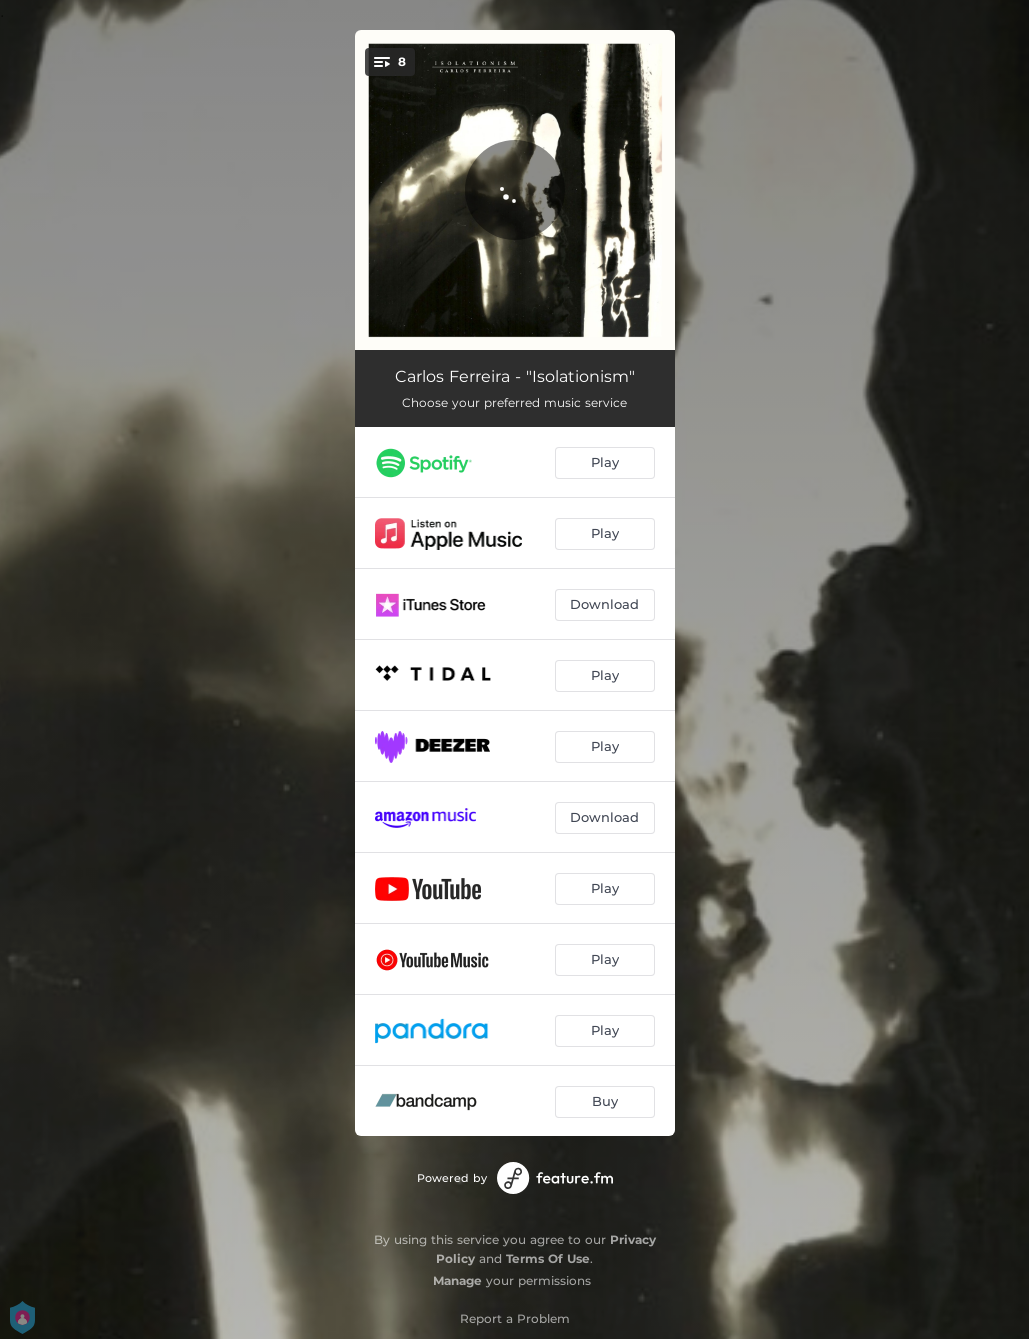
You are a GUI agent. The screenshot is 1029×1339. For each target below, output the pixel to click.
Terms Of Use (548, 1258)
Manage (457, 1280)
